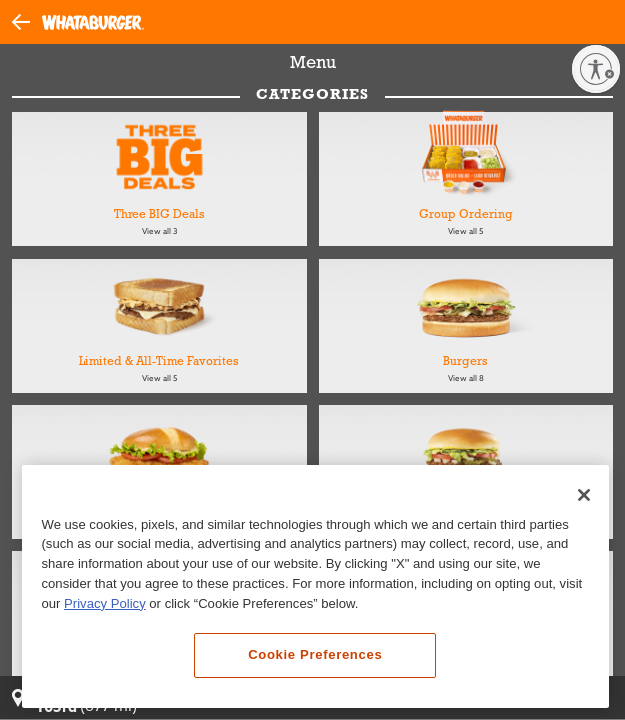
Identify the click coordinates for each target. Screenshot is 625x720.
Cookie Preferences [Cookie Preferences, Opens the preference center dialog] (315, 660)
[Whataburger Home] (93, 22)
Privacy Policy (105, 608)
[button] (27, 21)
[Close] (584, 500)
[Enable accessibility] (596, 69)
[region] (316, 591)
